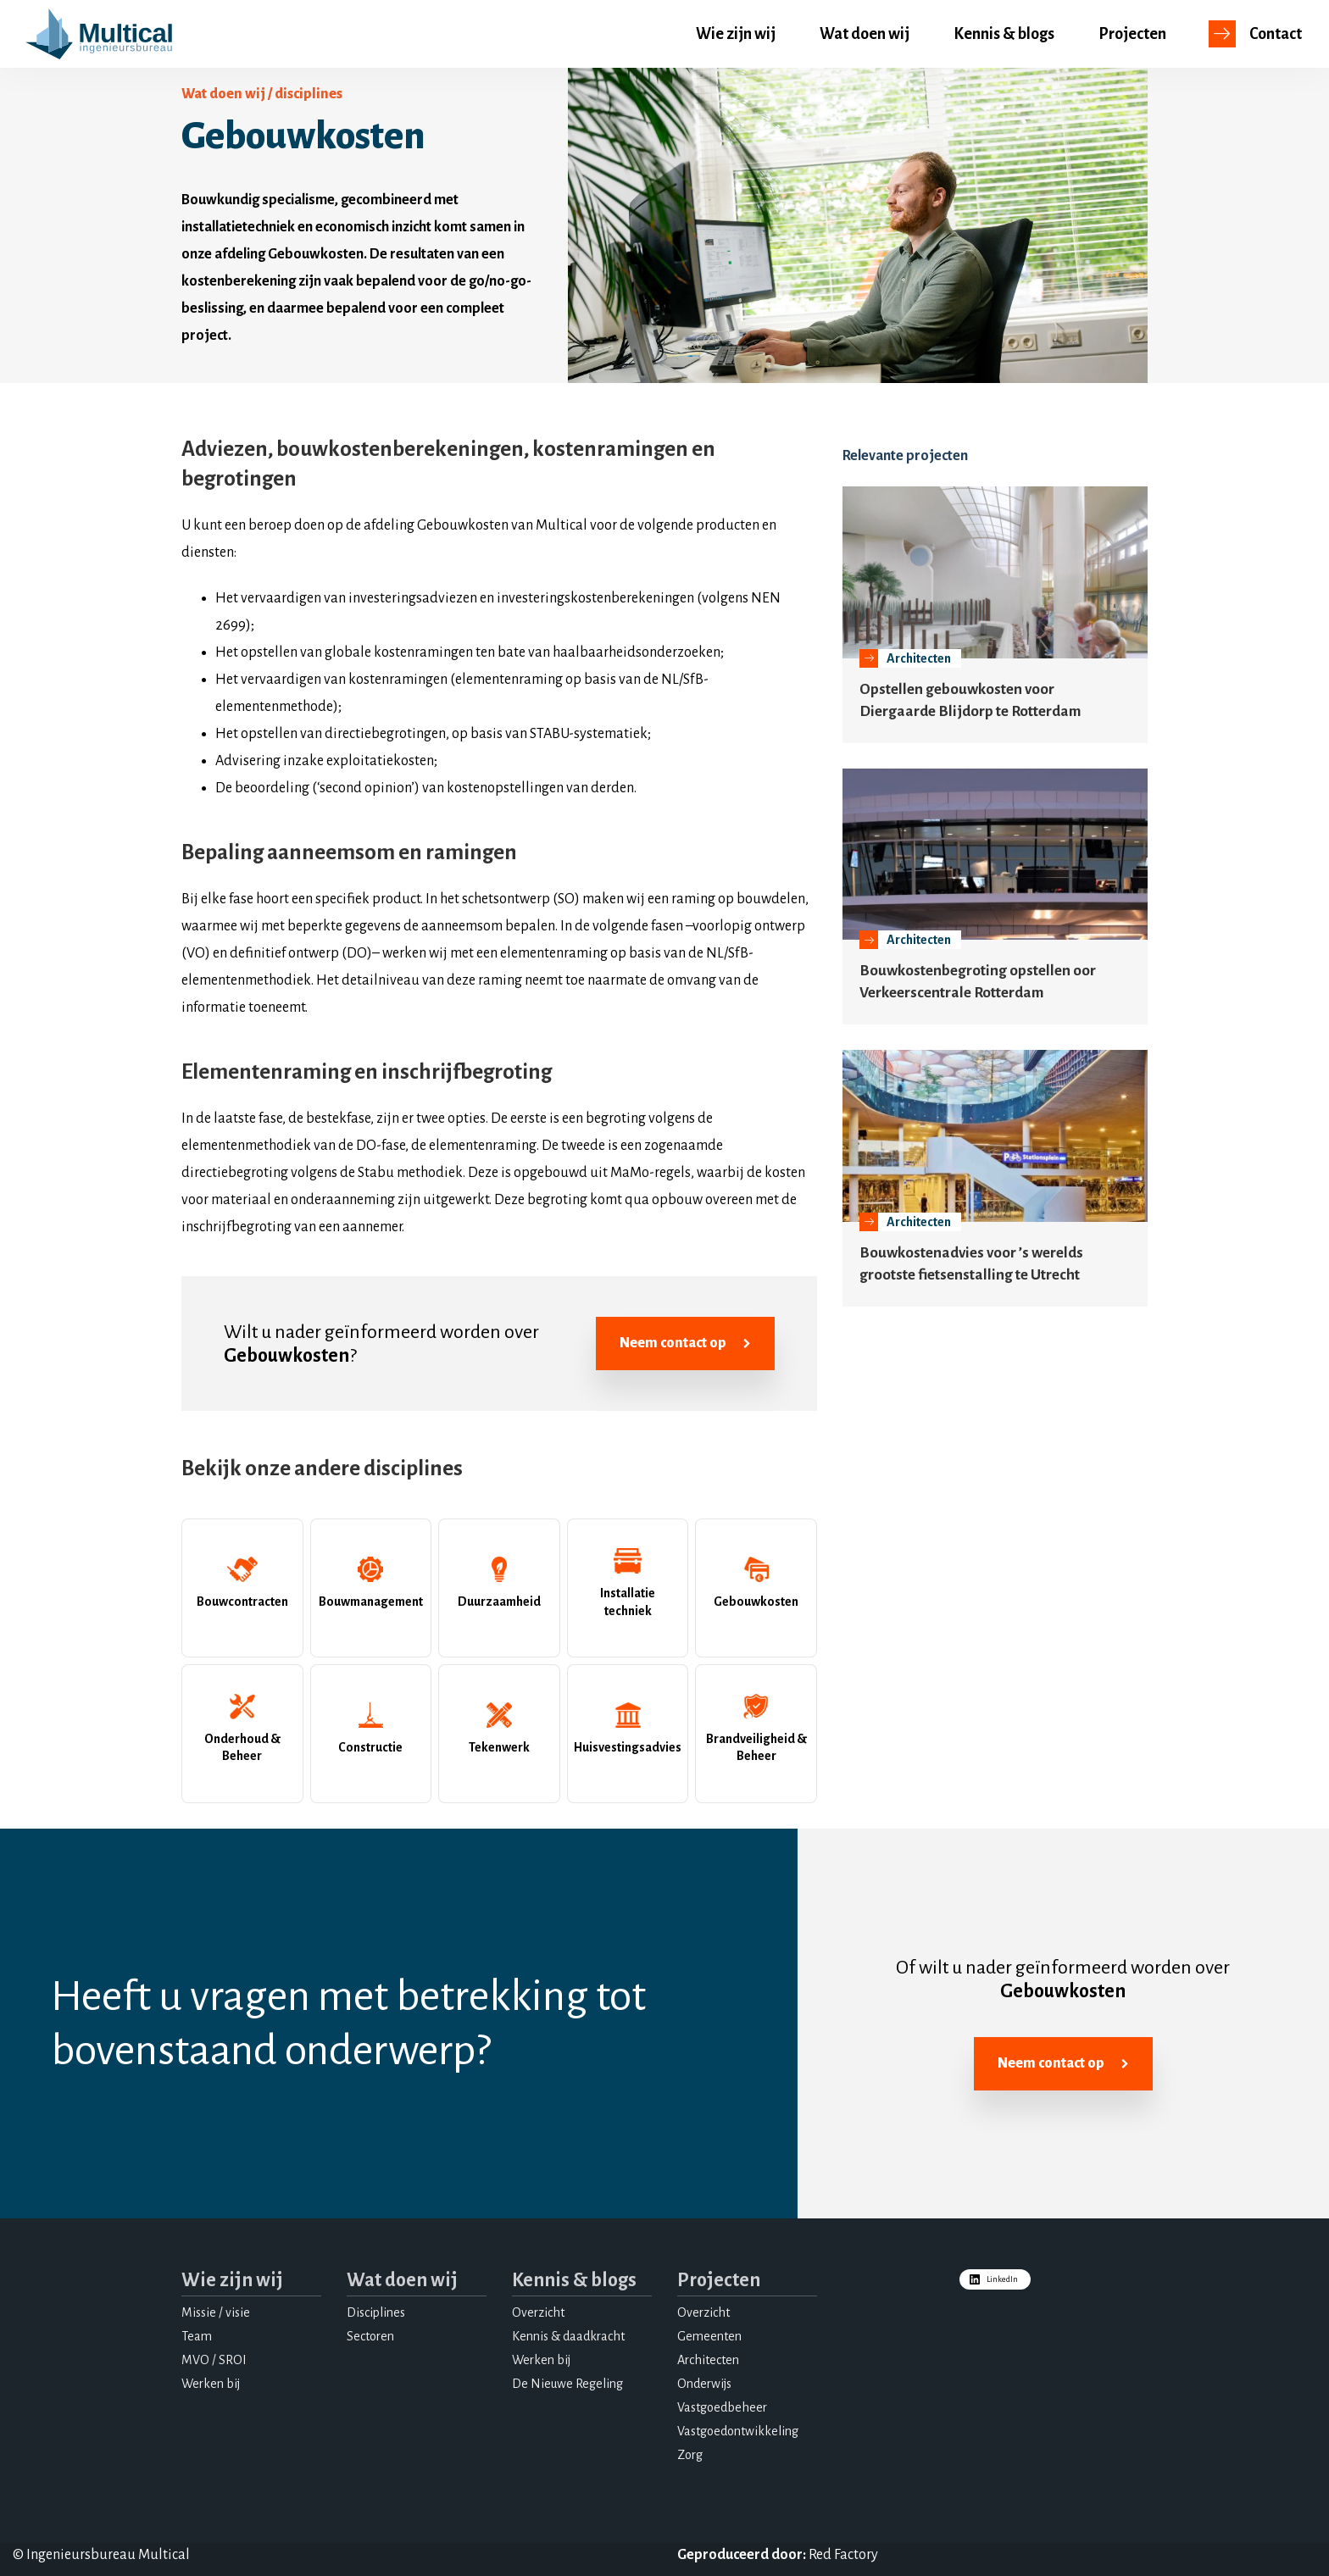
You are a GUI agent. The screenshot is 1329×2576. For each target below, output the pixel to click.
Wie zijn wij (736, 33)
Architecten (708, 2360)
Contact (1275, 33)
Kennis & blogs (1004, 33)
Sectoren (370, 2336)
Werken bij (210, 2383)
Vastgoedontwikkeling (737, 2431)
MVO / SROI (214, 2360)
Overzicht (538, 2312)
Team (196, 2336)
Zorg (690, 2455)
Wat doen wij (864, 33)
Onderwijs (704, 2383)
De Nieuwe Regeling (567, 2383)
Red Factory (843, 2554)
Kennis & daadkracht (568, 2336)
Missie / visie (215, 2312)
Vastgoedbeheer (722, 2407)
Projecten (1132, 33)
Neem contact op (685, 1344)
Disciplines (376, 2312)
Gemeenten (709, 2336)
